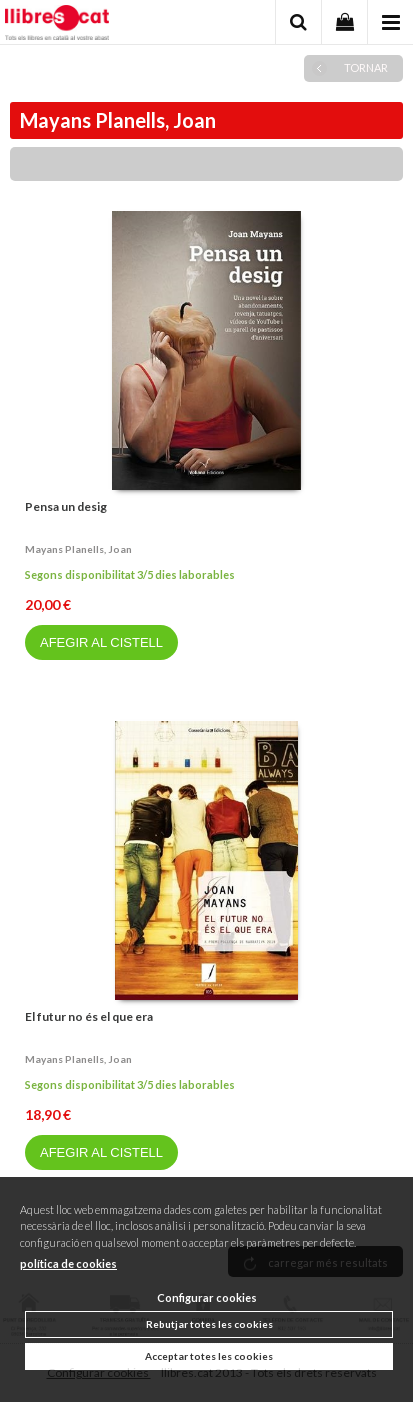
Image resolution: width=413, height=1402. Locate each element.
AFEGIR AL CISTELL (101, 642)
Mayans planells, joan (78, 549)
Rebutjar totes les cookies (209, 1324)
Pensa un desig (66, 506)
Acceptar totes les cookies (209, 1356)
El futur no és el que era (89, 1016)
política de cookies (68, 1263)
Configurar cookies (207, 1297)
